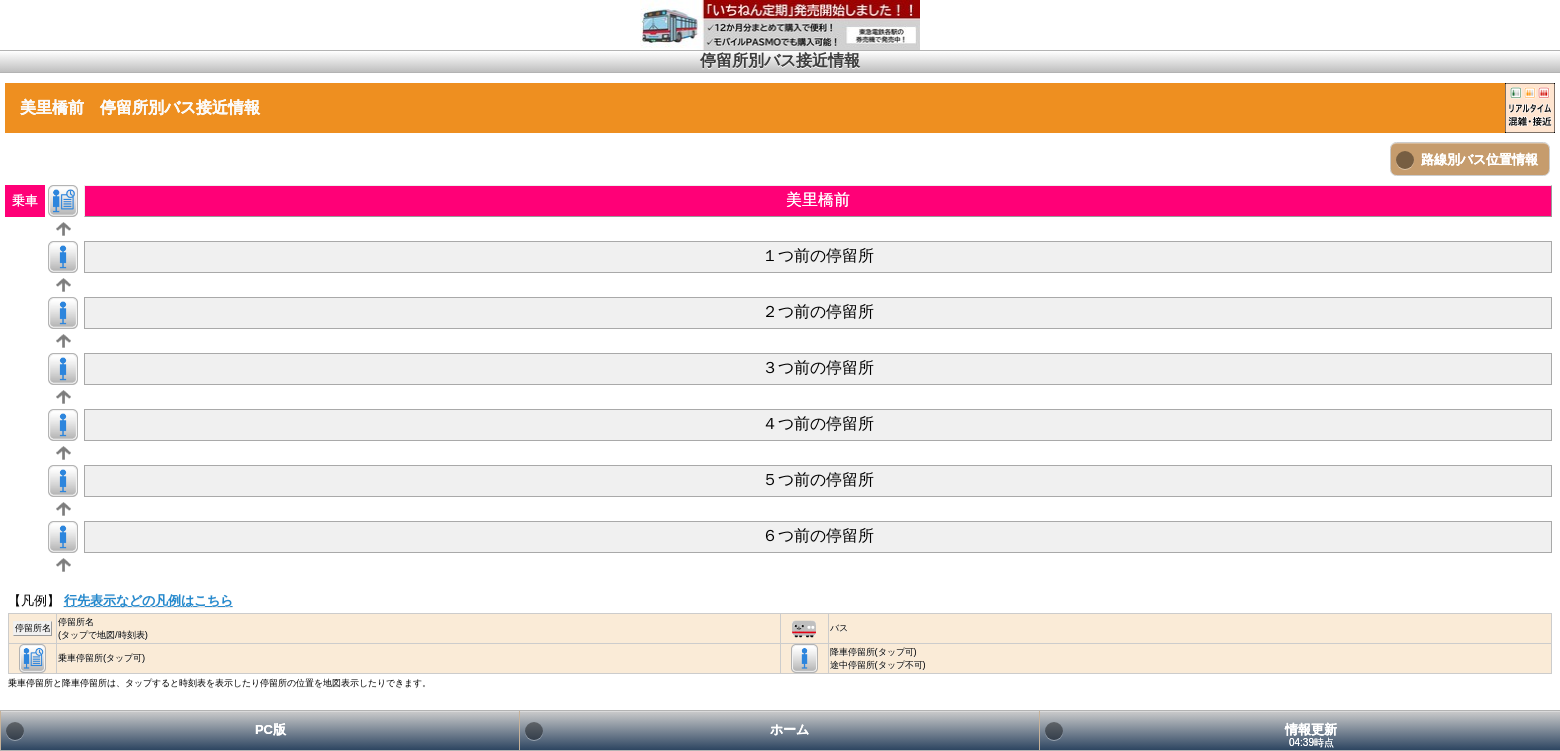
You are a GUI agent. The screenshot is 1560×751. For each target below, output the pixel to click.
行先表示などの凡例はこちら (148, 600)
